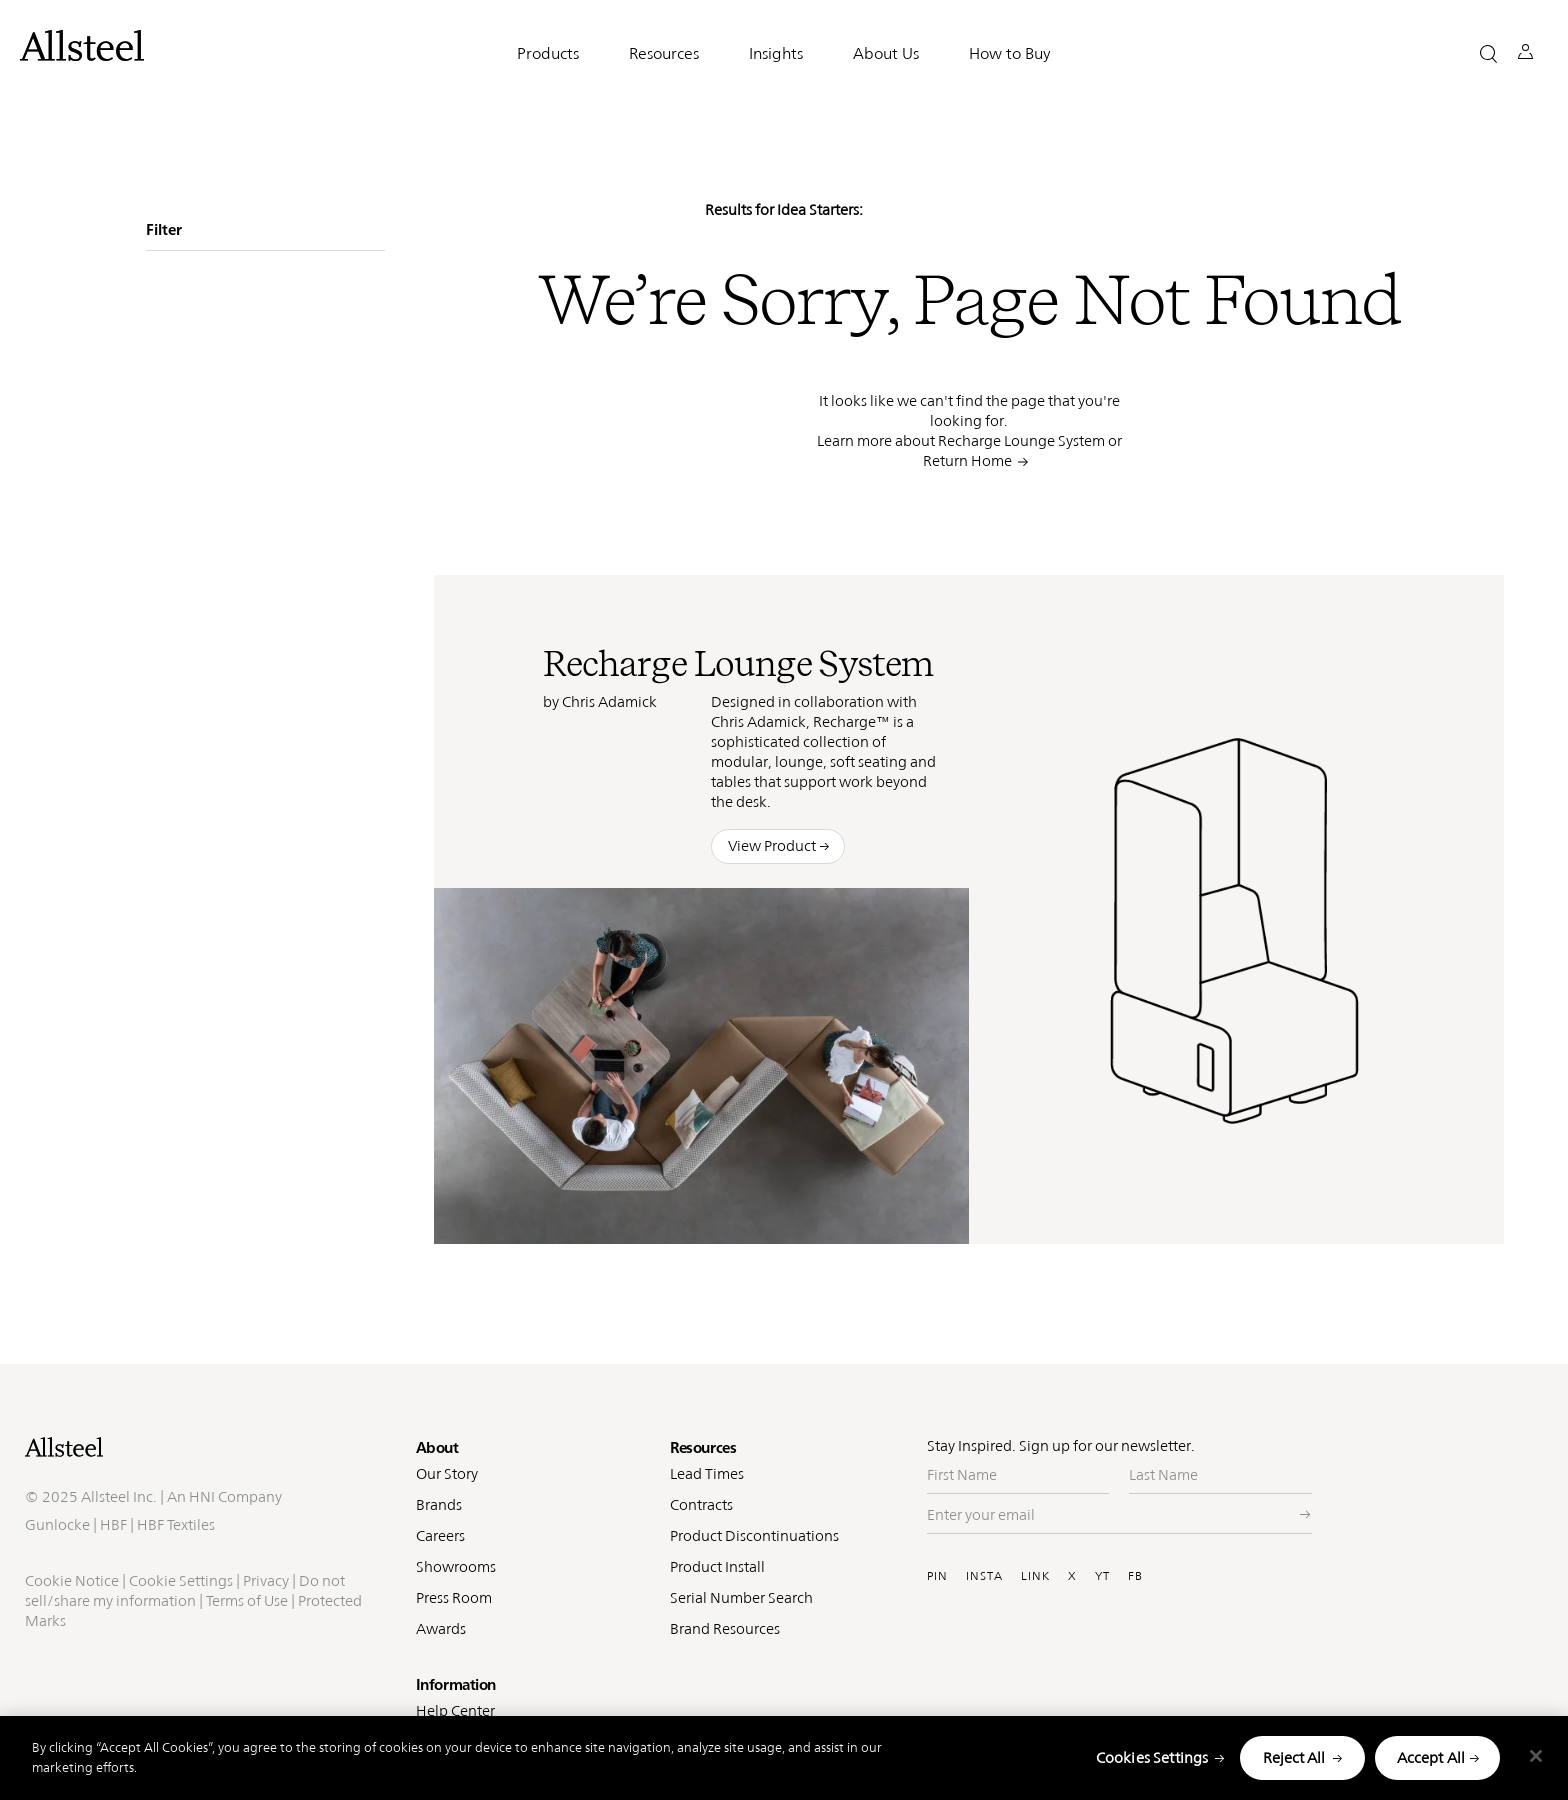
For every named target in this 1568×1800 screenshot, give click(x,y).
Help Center (455, 1710)
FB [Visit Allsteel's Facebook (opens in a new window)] (1135, 1576)
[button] (1488, 53)
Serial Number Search (741, 1597)
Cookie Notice (72, 1645)
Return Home (967, 460)
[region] (784, 1758)
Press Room (454, 1597)
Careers (440, 1535)
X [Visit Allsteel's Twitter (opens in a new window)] (1072, 1576)
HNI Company (235, 1561)
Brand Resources (725, 1628)
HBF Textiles (176, 1589)
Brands (439, 1504)
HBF (113, 1589)
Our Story (447, 1473)
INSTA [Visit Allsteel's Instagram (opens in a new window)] (984, 1576)
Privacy (266, 1645)
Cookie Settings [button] (181, 1645)
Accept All (1431, 1757)
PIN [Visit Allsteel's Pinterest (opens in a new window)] (937, 1576)
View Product (772, 845)
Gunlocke (57, 1589)
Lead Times (707, 1473)
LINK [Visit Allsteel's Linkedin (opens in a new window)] (1035, 1576)
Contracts (701, 1504)
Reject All (1294, 1757)
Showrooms (456, 1566)
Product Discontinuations (754, 1535)
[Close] (1536, 1756)
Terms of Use (247, 1665)
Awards (441, 1628)
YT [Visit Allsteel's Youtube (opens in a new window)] (1102, 1576)
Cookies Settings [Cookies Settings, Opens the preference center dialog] (1152, 1757)
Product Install (717, 1566)
